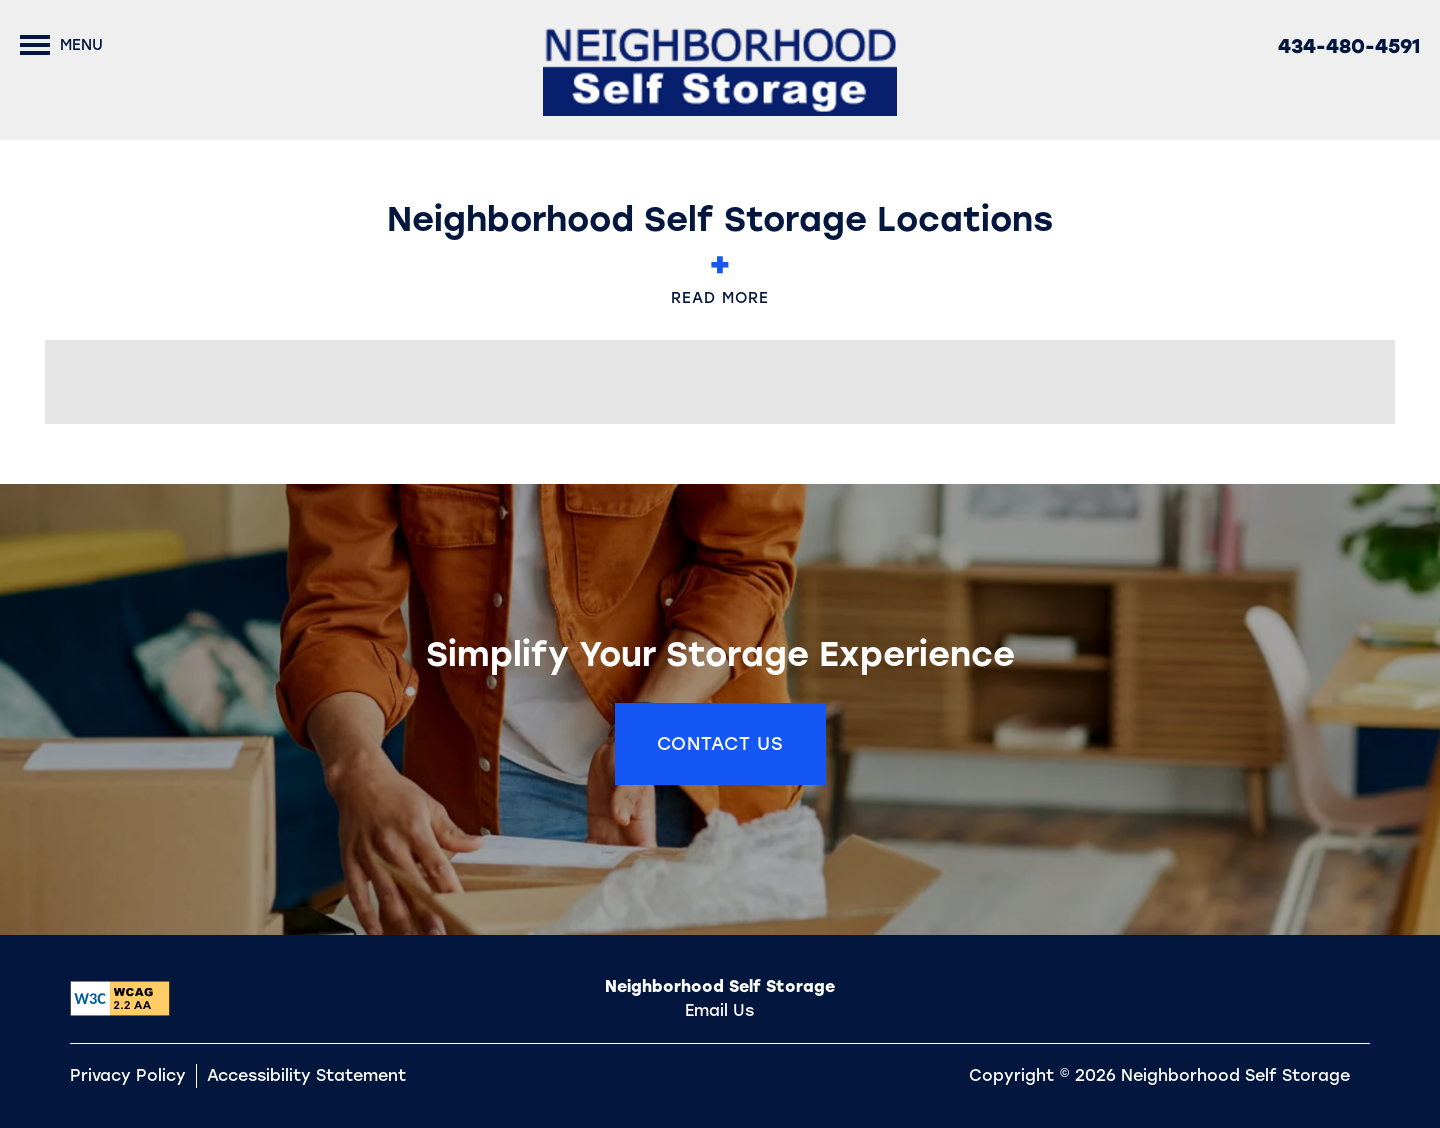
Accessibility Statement (306, 1075)
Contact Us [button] (720, 744)
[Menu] (61, 45)
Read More (720, 284)
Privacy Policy (128, 1075)
